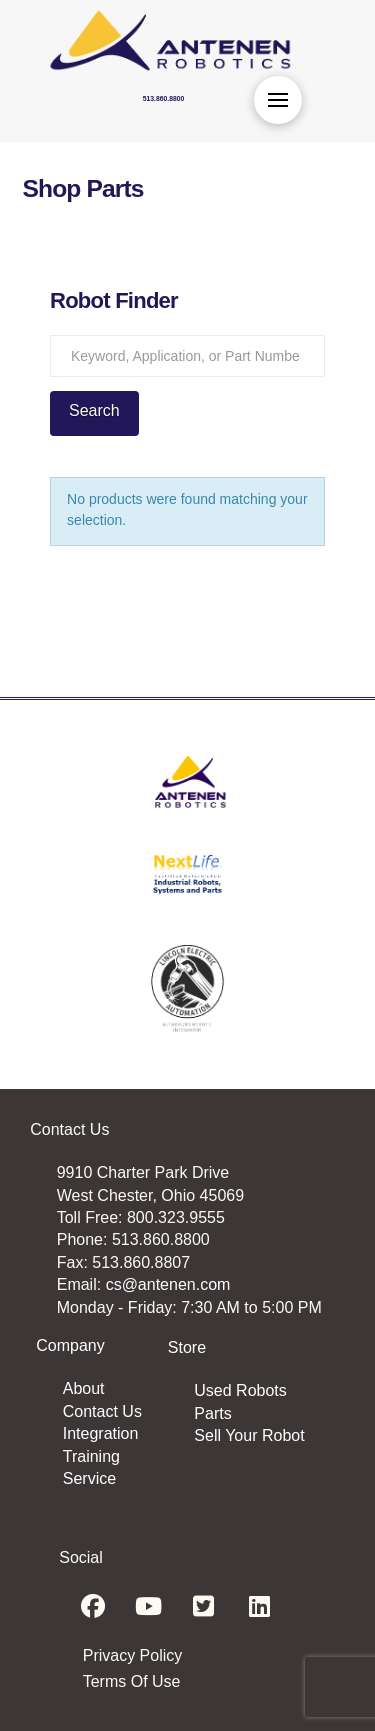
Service (89, 1478)
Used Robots (240, 1390)
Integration (101, 1433)
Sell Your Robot (249, 1435)
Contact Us (102, 1411)
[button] (278, 100)
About (84, 1388)
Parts (212, 1413)
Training (91, 1456)
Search (94, 410)
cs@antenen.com (168, 1284)
